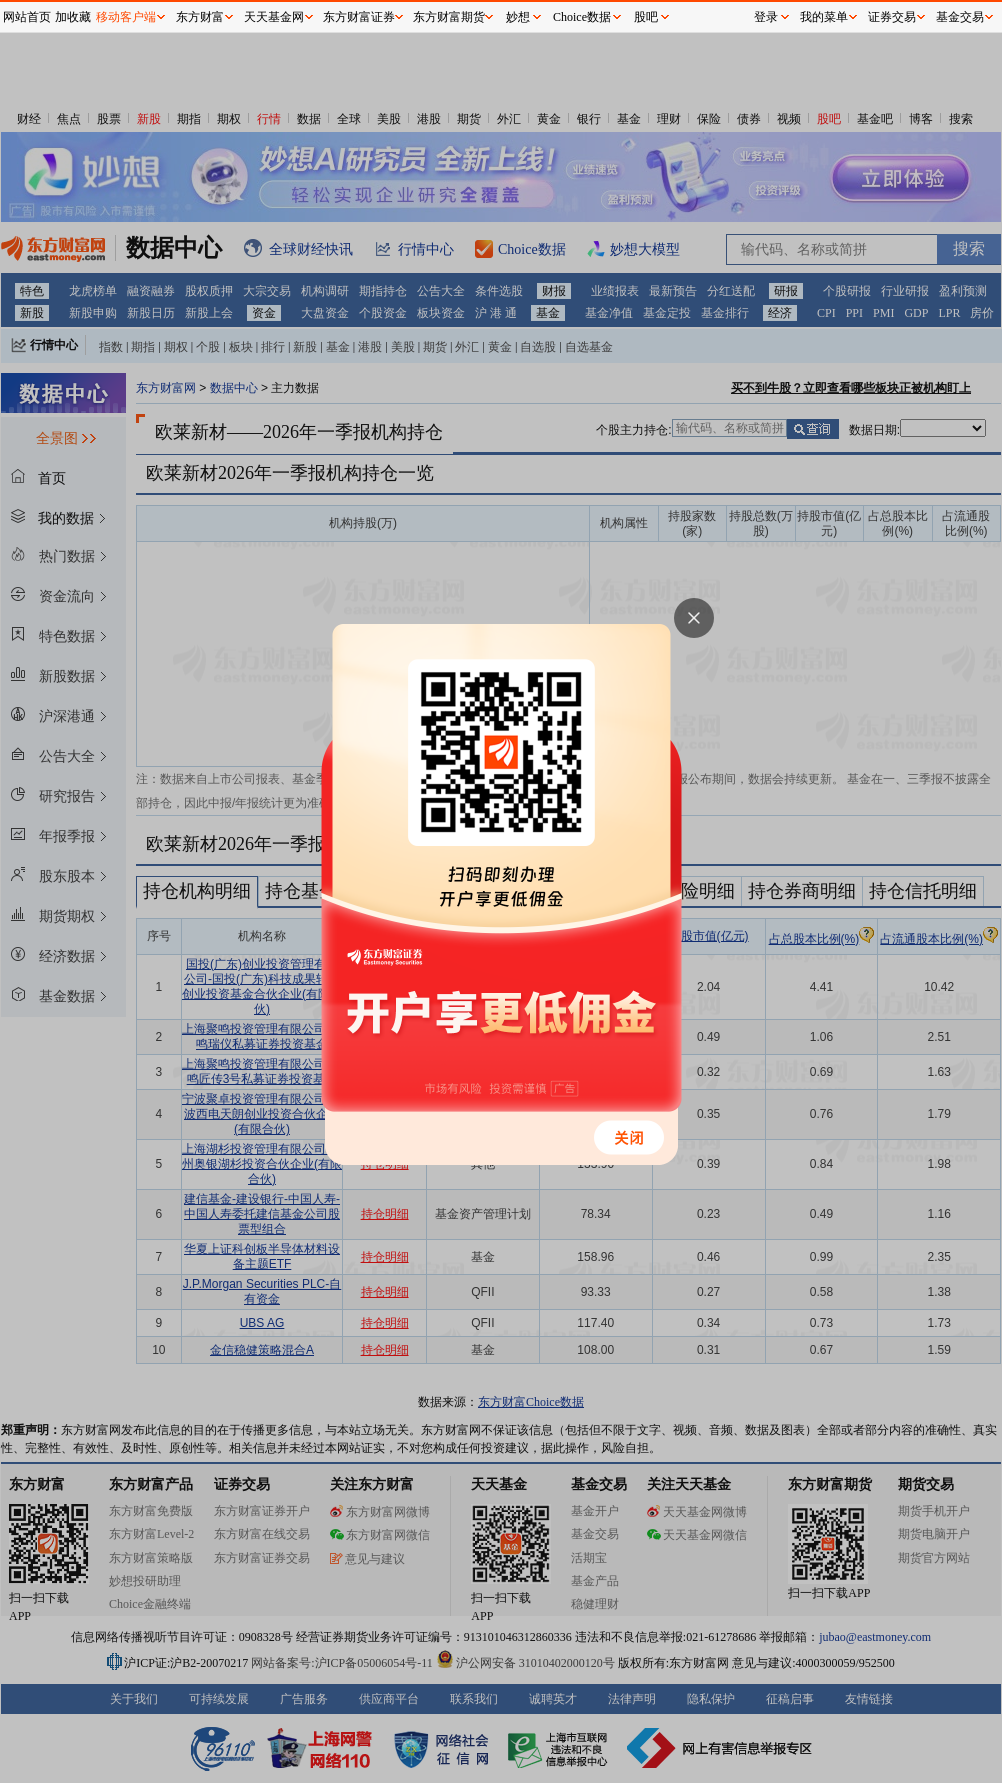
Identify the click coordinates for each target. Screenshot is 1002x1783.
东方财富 (200, 17)
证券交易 (892, 17)
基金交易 (960, 17)
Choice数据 (582, 17)
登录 (766, 17)
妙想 (518, 17)
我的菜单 (824, 17)
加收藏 (73, 17)
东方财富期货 (449, 17)
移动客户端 (126, 17)
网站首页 (27, 17)
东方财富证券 (359, 17)
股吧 (646, 17)
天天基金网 (274, 17)
